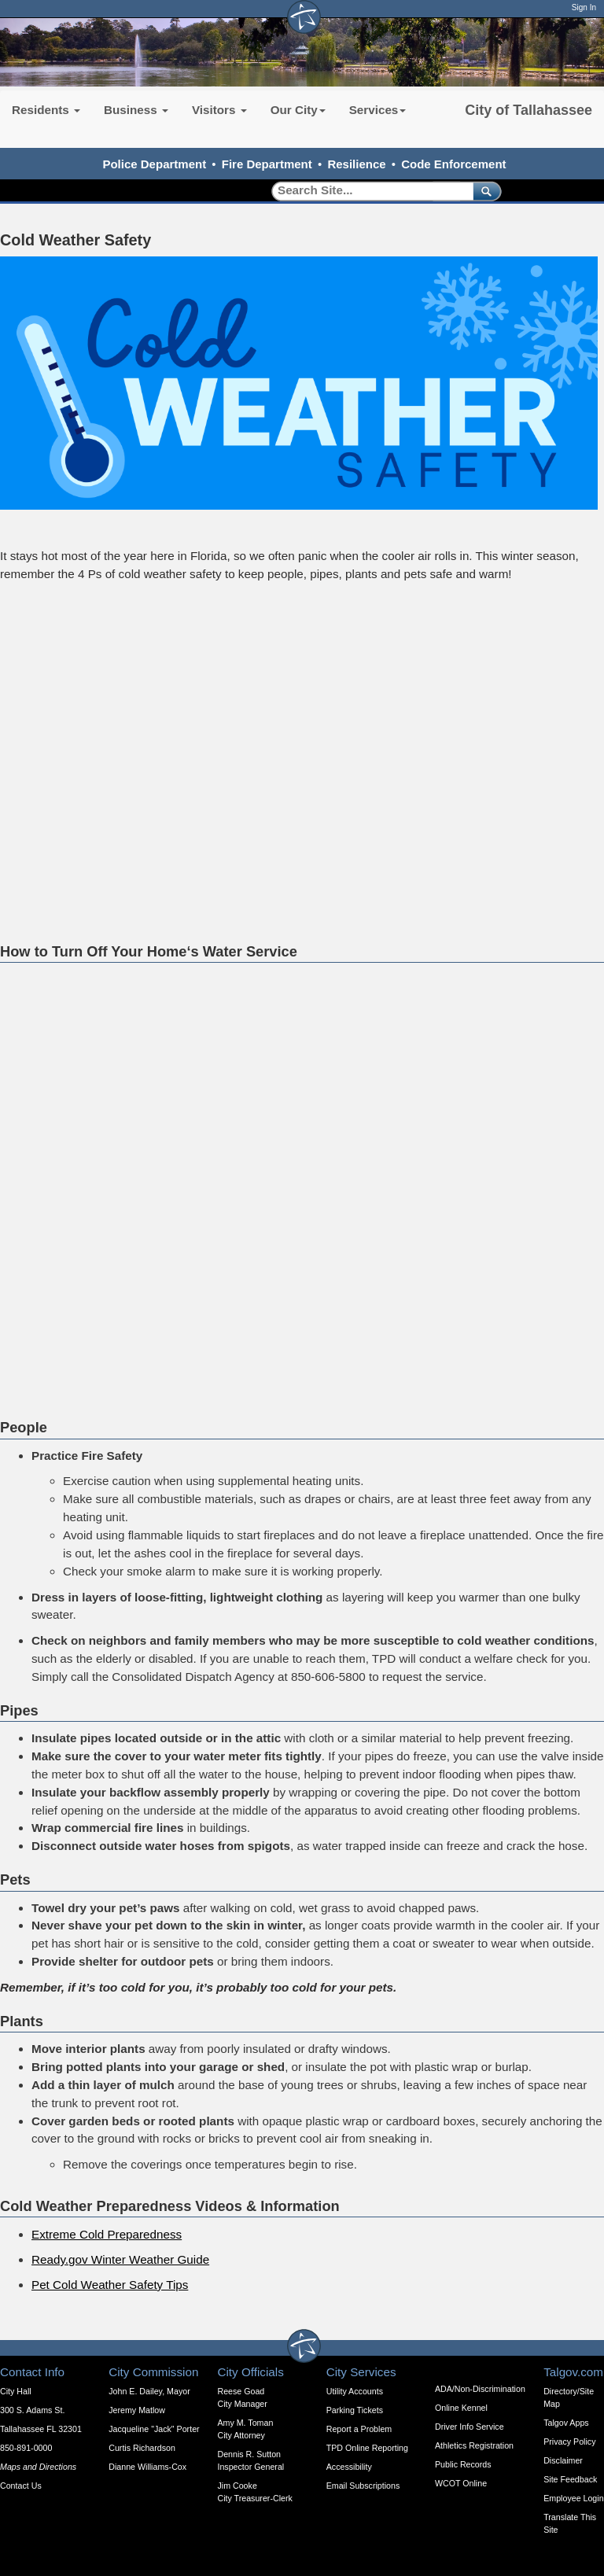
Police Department (154, 164)
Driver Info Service (469, 2426)
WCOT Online (461, 2483)
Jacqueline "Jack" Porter (154, 2429)
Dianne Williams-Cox (147, 2466)
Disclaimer (563, 2460)
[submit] (484, 191)
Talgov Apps (565, 2422)
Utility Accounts (354, 2391)
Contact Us (21, 2485)
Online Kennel (461, 2407)
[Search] (366, 190)
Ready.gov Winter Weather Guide (120, 2259)
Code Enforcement (453, 164)
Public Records (463, 2464)
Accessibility (349, 2466)
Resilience (356, 164)
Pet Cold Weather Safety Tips (109, 2284)
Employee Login (573, 2498)
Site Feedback (570, 2479)
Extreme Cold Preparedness (106, 2234)
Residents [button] (46, 109)
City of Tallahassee (528, 110)
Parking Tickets (354, 2410)
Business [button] (136, 109)
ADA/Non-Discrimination (480, 2389)
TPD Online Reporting (367, 2448)
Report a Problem (359, 2429)
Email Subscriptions (363, 2485)
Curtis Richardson (142, 2448)
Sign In (584, 7)
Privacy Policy (569, 2441)
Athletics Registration (474, 2445)
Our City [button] (298, 109)
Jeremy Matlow (137, 2410)
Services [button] (378, 109)
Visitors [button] (219, 109)
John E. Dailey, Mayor (149, 2391)
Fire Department (267, 164)
